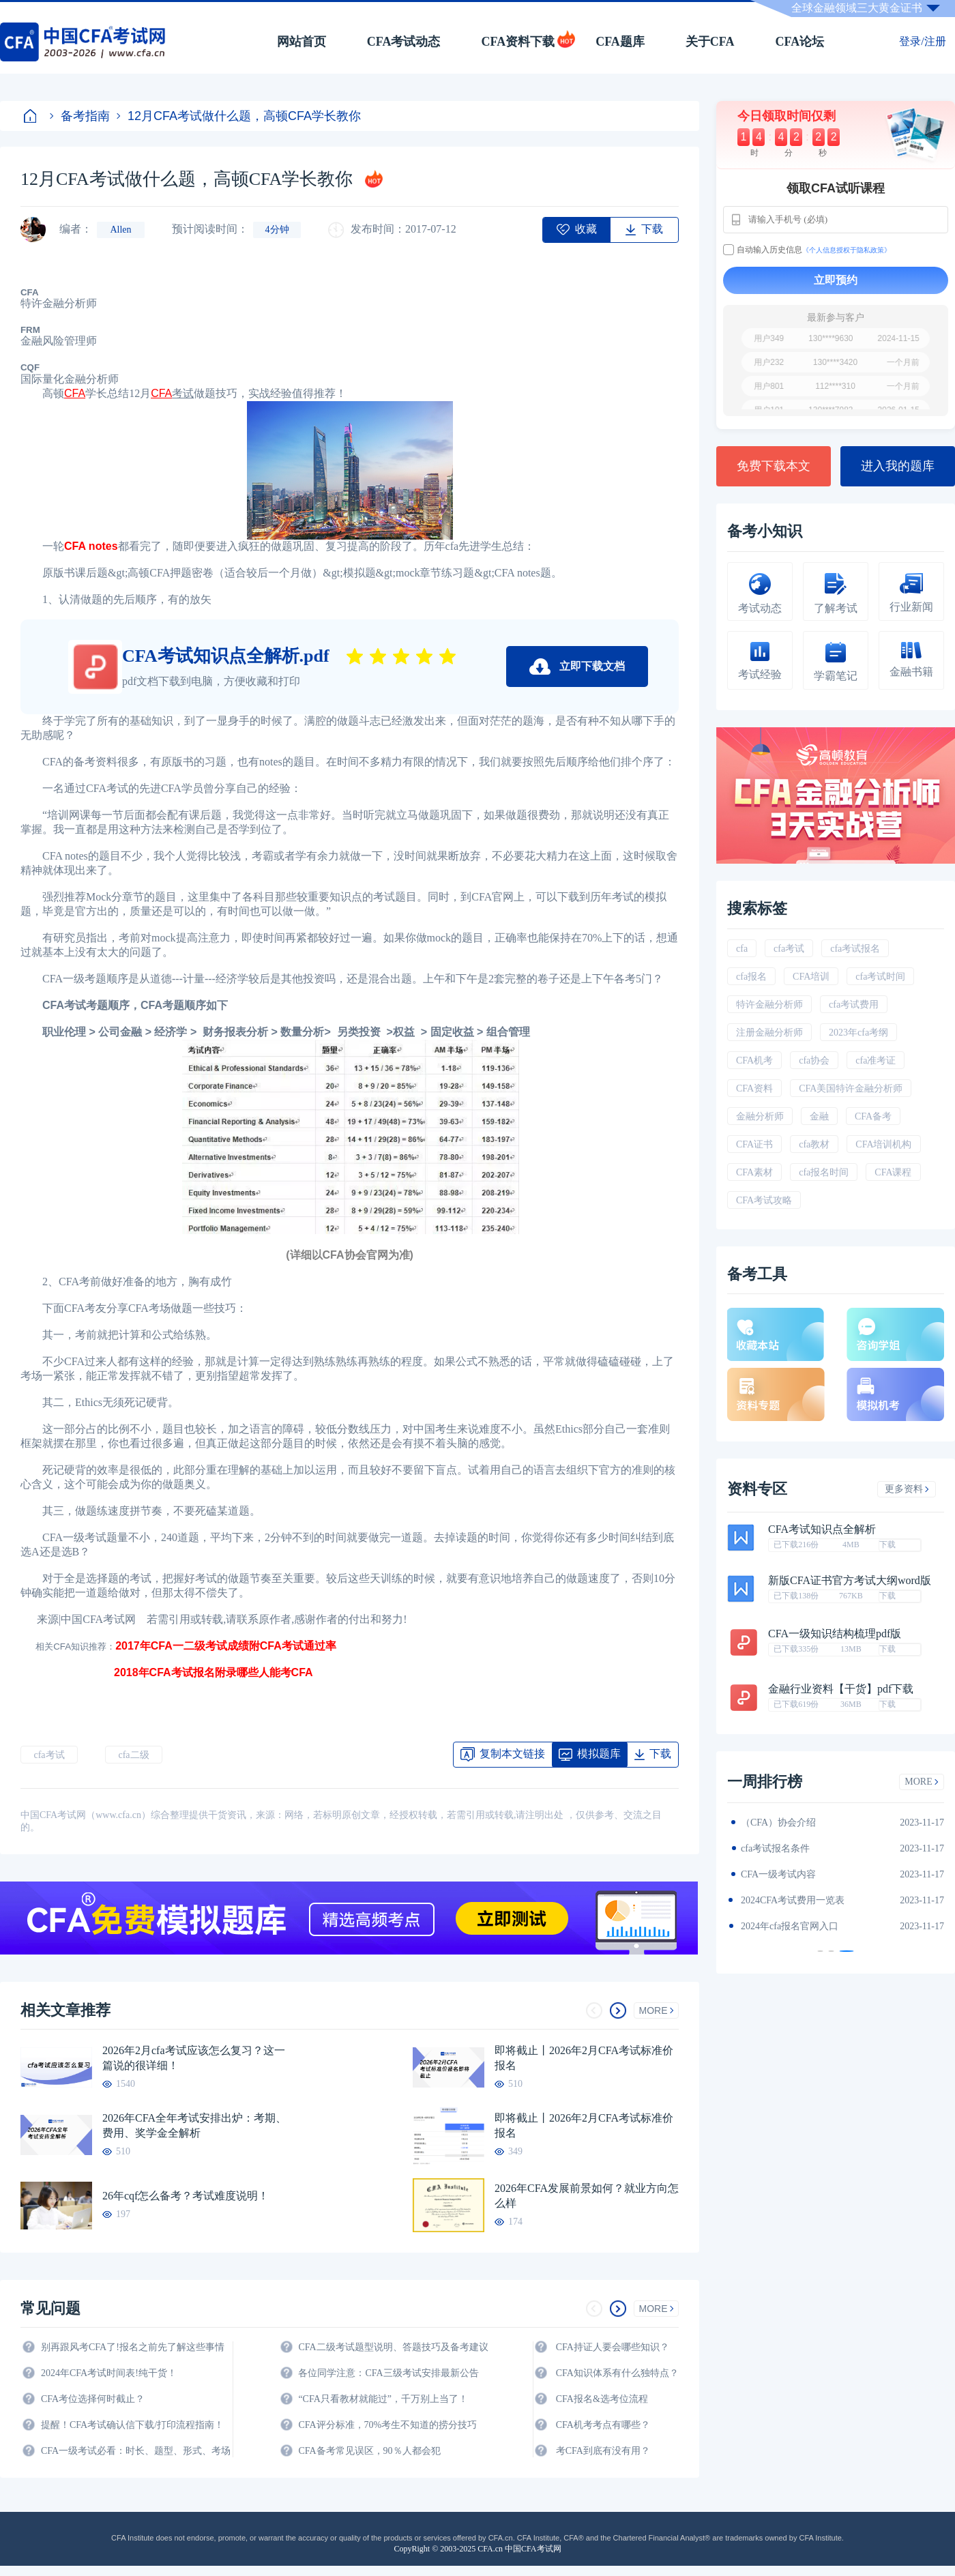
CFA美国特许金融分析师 (850, 1088)
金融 (819, 1116)
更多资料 (907, 1489)
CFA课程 (893, 1172)
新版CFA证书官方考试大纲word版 (849, 1580)
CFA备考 (873, 1116)
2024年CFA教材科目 (783, 1822)
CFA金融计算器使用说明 (792, 1900)
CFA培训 (811, 976)
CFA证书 (754, 1144)
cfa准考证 (875, 1060)
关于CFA (710, 41)
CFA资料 (754, 1088)
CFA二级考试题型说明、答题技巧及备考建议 (393, 2347)
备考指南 (80, 116)
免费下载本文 (773, 466)
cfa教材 (814, 1144)
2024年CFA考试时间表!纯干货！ (109, 2373)
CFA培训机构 (883, 1144)
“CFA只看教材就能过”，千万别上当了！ (383, 2399)
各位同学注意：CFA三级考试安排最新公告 (388, 2373)
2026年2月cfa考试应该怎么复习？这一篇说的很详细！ (193, 2058)
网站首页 (301, 41)
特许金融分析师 (769, 1004)
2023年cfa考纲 (858, 1032)
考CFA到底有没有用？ (603, 2451)
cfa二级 (133, 1755)
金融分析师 (760, 1116)
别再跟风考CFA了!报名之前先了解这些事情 (132, 2347)
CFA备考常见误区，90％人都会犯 (369, 2451)
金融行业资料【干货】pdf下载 (840, 1689)
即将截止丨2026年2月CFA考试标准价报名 (584, 2058)
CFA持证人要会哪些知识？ (612, 2347)
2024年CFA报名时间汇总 (792, 1874)
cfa (742, 948)
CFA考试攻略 (764, 1200)
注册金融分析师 (769, 1032)
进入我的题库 (898, 466)
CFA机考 (754, 1060)
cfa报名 (751, 976)
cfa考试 (48, 1755)
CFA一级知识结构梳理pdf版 (834, 1633)
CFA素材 (754, 1172)
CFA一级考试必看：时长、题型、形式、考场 (136, 2451)
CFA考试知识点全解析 (822, 1529)
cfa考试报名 (855, 948)
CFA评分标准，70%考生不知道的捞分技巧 (387, 2425)
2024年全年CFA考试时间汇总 (802, 1926)
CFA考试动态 (404, 41)
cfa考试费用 (854, 1004)
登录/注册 (922, 41)
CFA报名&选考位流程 (602, 2399)
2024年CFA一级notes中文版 (798, 1848)
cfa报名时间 (824, 1172)
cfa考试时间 (880, 976)
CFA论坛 (800, 41)
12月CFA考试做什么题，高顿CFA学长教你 (239, 116)
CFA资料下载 (518, 41)
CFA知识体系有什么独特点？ (617, 2373)
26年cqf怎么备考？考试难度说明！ (185, 2195)
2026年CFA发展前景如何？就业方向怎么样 (587, 2195)
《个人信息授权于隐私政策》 (846, 250)
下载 (887, 1544)
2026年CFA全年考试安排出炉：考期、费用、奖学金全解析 (194, 2125)
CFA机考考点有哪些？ (603, 2425)
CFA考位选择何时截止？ (93, 2399)
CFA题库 (620, 41)
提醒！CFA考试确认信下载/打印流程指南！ (132, 2425)
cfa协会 (814, 1060)
